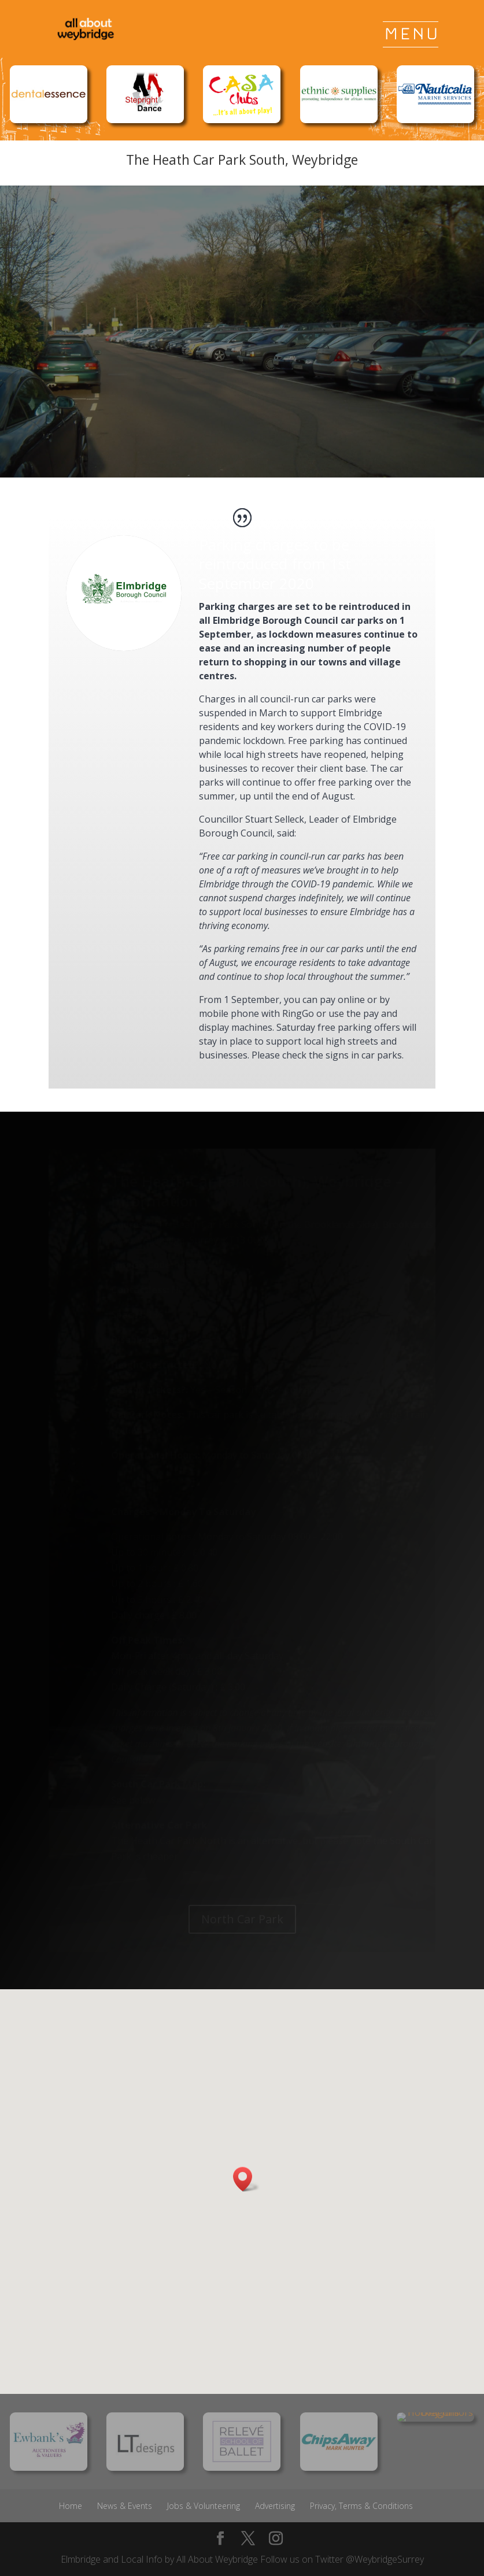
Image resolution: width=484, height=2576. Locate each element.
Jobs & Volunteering (203, 2505)
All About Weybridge (217, 2559)
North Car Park (242, 1919)
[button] (246, 2179)
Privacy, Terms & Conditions (361, 2505)
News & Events (124, 2505)
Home (70, 2505)
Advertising (275, 2505)
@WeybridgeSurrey (385, 2559)
